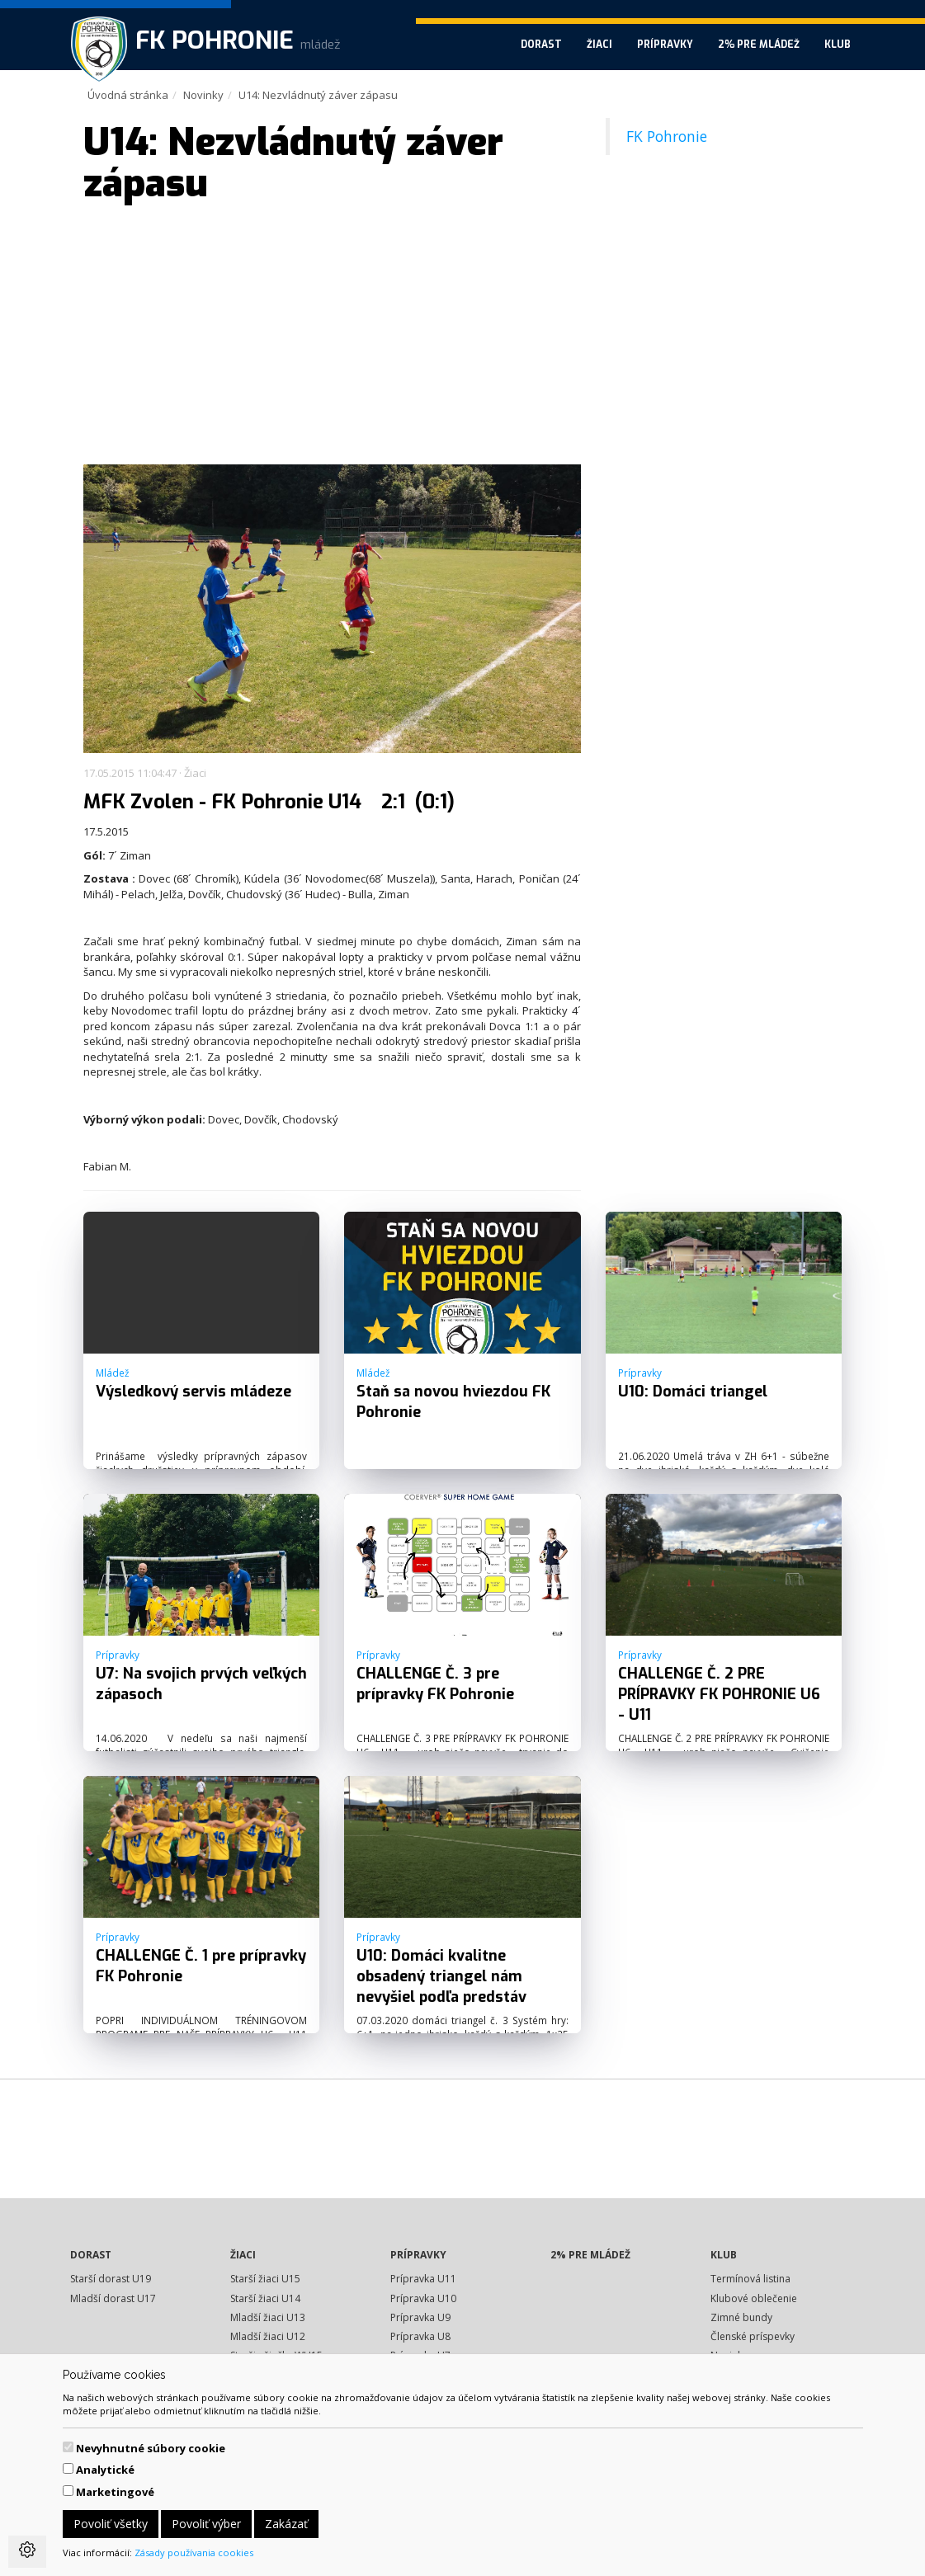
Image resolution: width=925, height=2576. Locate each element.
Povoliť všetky (110, 2523)
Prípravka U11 (423, 2279)
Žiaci (599, 44)
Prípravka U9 (420, 2317)
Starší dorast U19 (110, 2279)
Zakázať (286, 2523)
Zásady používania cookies (194, 2552)
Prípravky (665, 44)
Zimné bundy (741, 2317)
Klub (837, 44)
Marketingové (115, 2491)
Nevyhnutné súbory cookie (150, 2448)
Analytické (105, 2469)
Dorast (541, 44)
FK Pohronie (666, 136)
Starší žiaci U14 (265, 2298)
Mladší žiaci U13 (267, 2317)
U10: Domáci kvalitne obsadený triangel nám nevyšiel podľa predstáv (441, 1976)
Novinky (203, 94)
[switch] (68, 2447)
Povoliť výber (206, 2523)
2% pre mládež (759, 44)
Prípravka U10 (423, 2298)
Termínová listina (750, 2279)
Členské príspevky (752, 2336)
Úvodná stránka (127, 94)
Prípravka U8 (420, 2336)
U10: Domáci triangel (692, 1391)
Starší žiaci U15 (265, 2279)
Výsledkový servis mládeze (193, 1391)
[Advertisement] (332, 336)
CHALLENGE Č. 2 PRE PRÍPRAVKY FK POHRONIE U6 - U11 (719, 1694)
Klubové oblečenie (753, 2298)
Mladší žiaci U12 (267, 2336)
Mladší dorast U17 (113, 2298)
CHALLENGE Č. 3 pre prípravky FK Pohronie (435, 1684)
